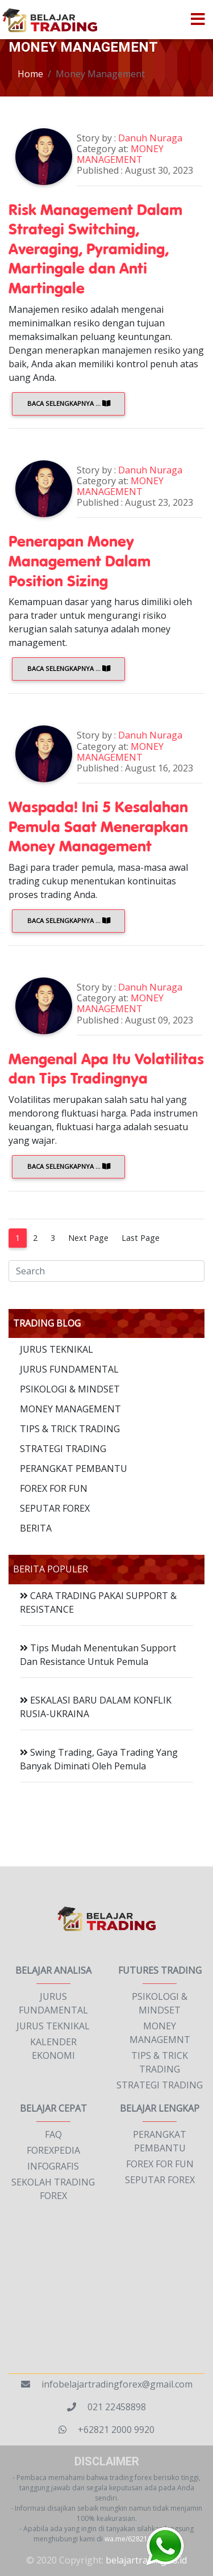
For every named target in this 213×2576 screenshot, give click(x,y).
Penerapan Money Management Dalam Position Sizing (80, 560)
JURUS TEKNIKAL (56, 1349)
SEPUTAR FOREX (55, 1508)
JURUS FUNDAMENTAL (69, 1369)
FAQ (53, 2134)
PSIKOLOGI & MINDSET (70, 1389)
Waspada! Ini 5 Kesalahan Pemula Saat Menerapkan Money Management (98, 825)
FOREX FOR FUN (53, 1488)
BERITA (36, 1528)
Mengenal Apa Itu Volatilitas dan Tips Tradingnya (106, 1068)
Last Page (141, 1237)
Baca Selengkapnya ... (68, 403)
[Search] (106, 1271)
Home (30, 74)
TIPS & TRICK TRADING (70, 1429)
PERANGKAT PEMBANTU (73, 1468)
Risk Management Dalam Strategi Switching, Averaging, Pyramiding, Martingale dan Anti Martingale (95, 248)
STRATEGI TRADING (63, 1448)
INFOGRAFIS (53, 2166)
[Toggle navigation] (197, 20)
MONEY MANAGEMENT (70, 1409)
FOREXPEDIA (53, 2150)
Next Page (88, 1237)
